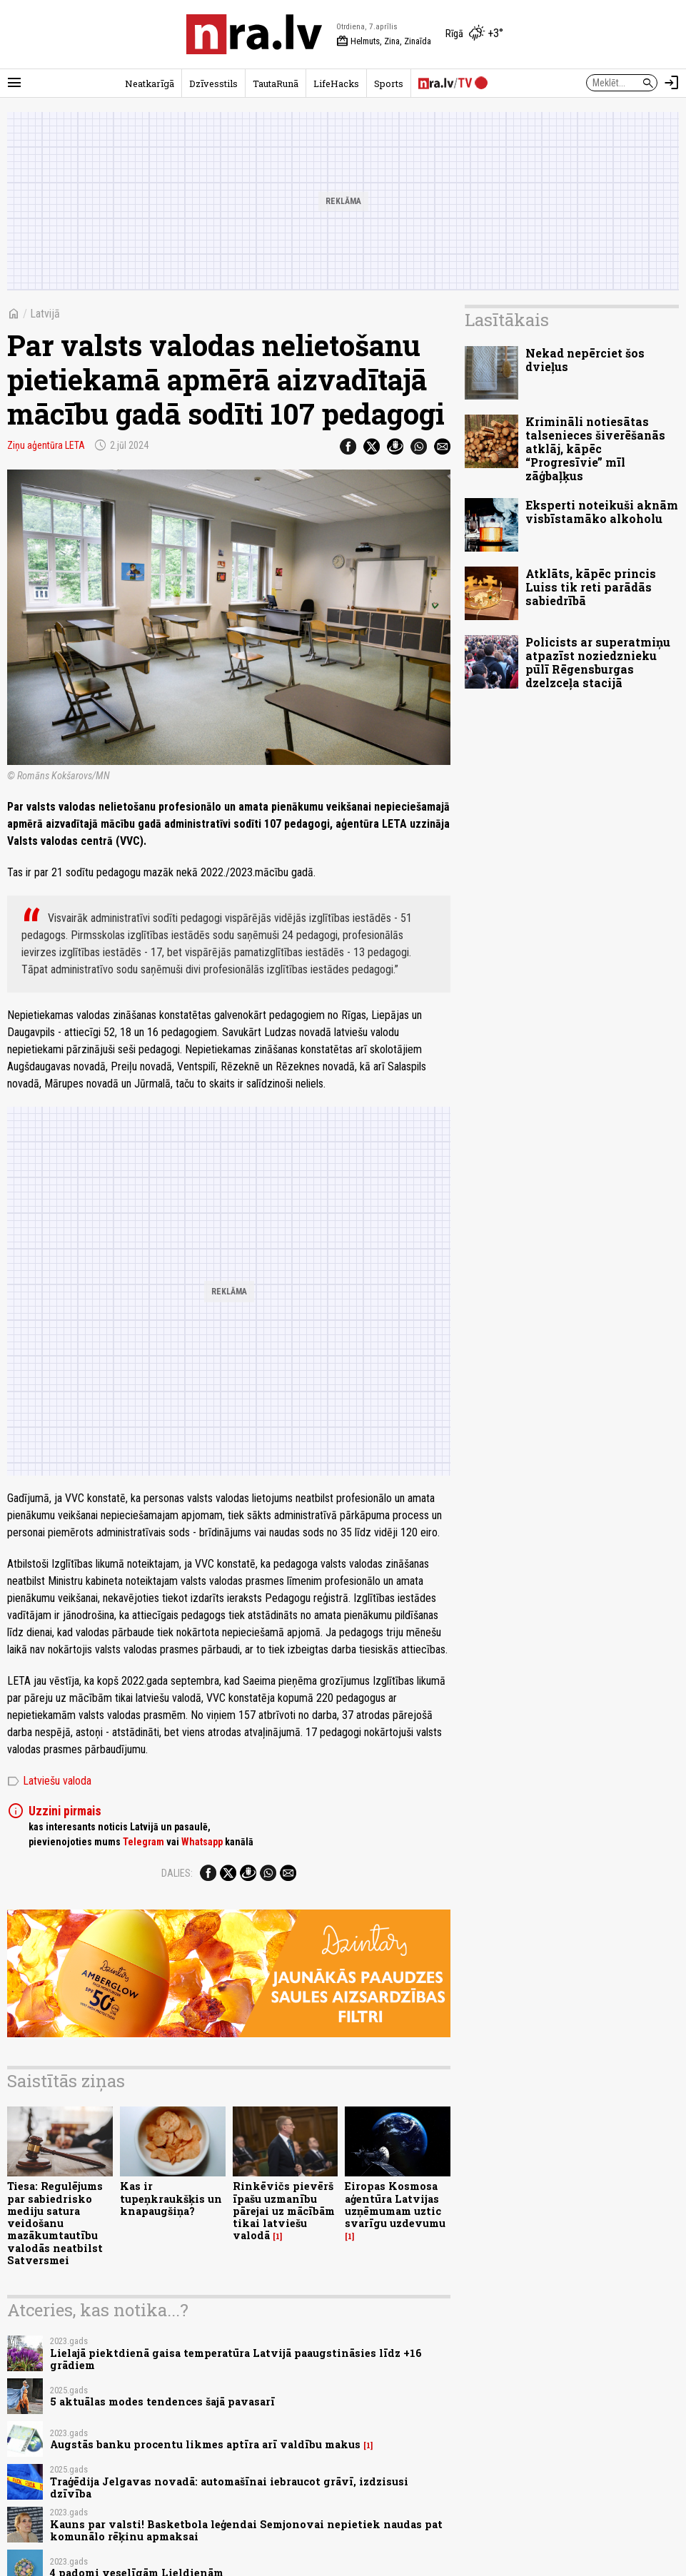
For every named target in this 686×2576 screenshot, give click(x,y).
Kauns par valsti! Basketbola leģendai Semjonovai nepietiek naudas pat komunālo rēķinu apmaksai (246, 2530)
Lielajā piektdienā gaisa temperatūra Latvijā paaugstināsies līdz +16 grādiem (236, 2359)
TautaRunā (275, 83)
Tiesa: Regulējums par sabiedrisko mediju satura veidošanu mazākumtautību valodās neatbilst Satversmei (55, 2223)
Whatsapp (202, 1841)
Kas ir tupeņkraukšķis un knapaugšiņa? (171, 2198)
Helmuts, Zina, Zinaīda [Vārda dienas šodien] (383, 41)
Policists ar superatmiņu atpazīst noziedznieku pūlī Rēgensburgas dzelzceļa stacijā (597, 662)
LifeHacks (336, 83)
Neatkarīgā (149, 83)
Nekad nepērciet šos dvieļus (585, 359)
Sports (388, 83)
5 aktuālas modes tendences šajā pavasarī (162, 2401)
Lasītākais (507, 319)
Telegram (143, 1841)
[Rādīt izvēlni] (14, 83)
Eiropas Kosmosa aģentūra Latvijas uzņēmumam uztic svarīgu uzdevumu (395, 2204)
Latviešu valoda (49, 1781)
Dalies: (177, 1873)
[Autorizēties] (671, 83)
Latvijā (45, 313)
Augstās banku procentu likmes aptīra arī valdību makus (205, 2444)
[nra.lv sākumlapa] (254, 34)
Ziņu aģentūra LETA (46, 445)
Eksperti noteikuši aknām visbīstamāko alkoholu (601, 511)
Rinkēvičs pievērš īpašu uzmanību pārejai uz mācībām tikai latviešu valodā (284, 2210)
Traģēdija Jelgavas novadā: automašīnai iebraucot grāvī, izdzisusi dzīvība (229, 2487)
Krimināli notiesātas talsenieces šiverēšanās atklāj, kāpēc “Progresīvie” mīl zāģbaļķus (595, 449)
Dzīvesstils (213, 83)
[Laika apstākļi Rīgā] (474, 34)
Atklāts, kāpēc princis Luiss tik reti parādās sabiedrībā (590, 587)
